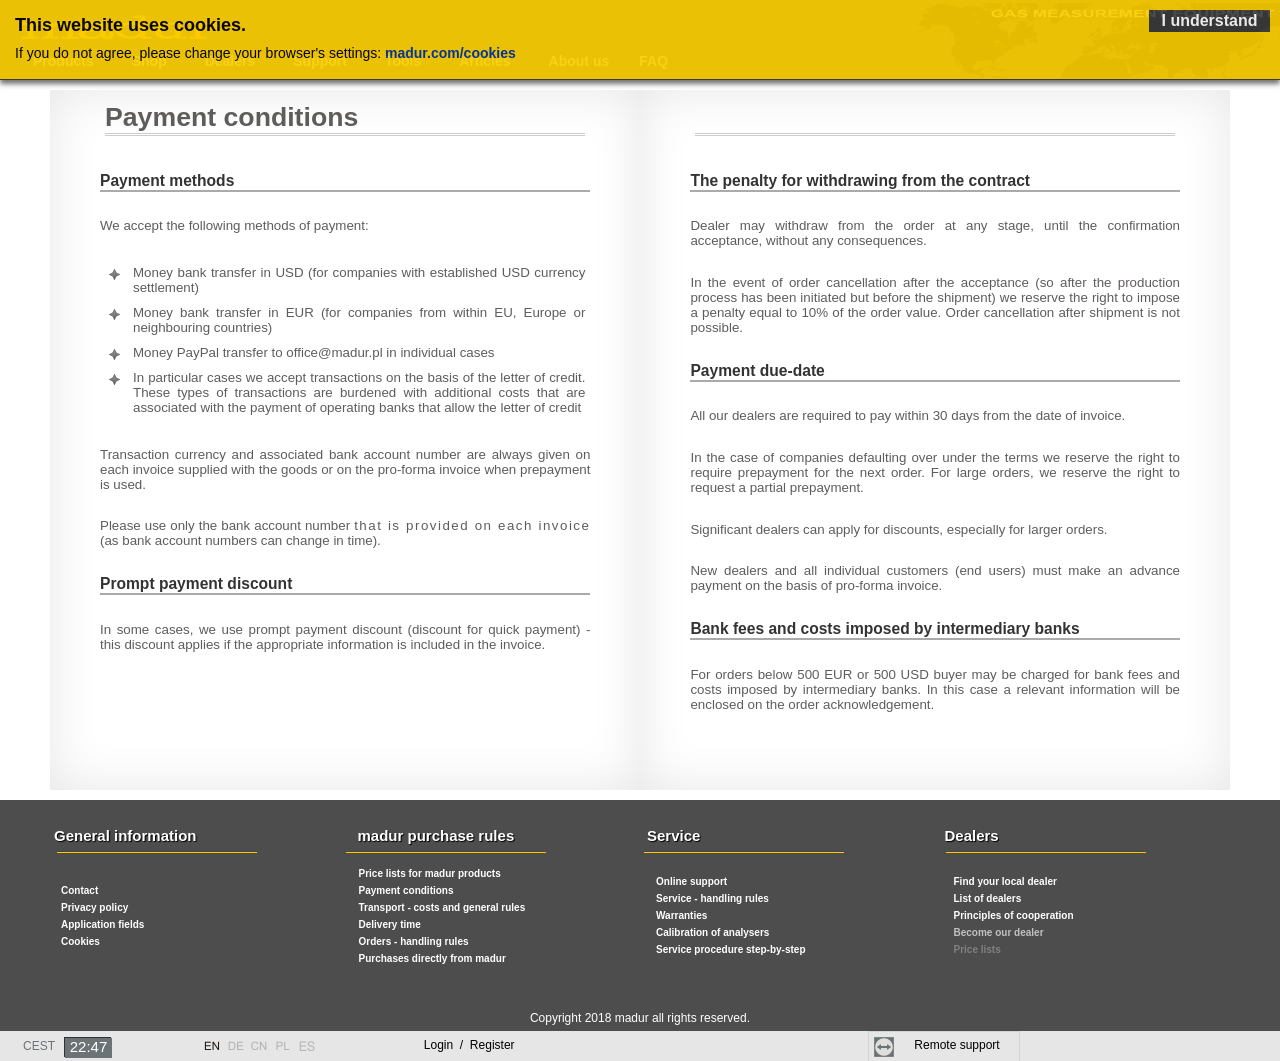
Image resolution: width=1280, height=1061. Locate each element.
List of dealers (988, 898)
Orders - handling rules (414, 941)
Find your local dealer (1005, 881)
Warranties (681, 915)
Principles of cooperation (1014, 915)
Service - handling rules (712, 898)
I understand (1209, 20)
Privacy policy (94, 907)
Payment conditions (406, 890)
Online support (691, 881)
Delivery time (390, 924)
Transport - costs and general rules (442, 907)
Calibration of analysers (712, 932)
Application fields (102, 924)
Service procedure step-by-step (731, 949)
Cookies (80, 941)
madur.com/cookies (450, 53)
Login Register (469, 1045)
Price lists (977, 949)
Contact (79, 890)
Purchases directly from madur (432, 958)
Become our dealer (999, 932)
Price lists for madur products (430, 873)
